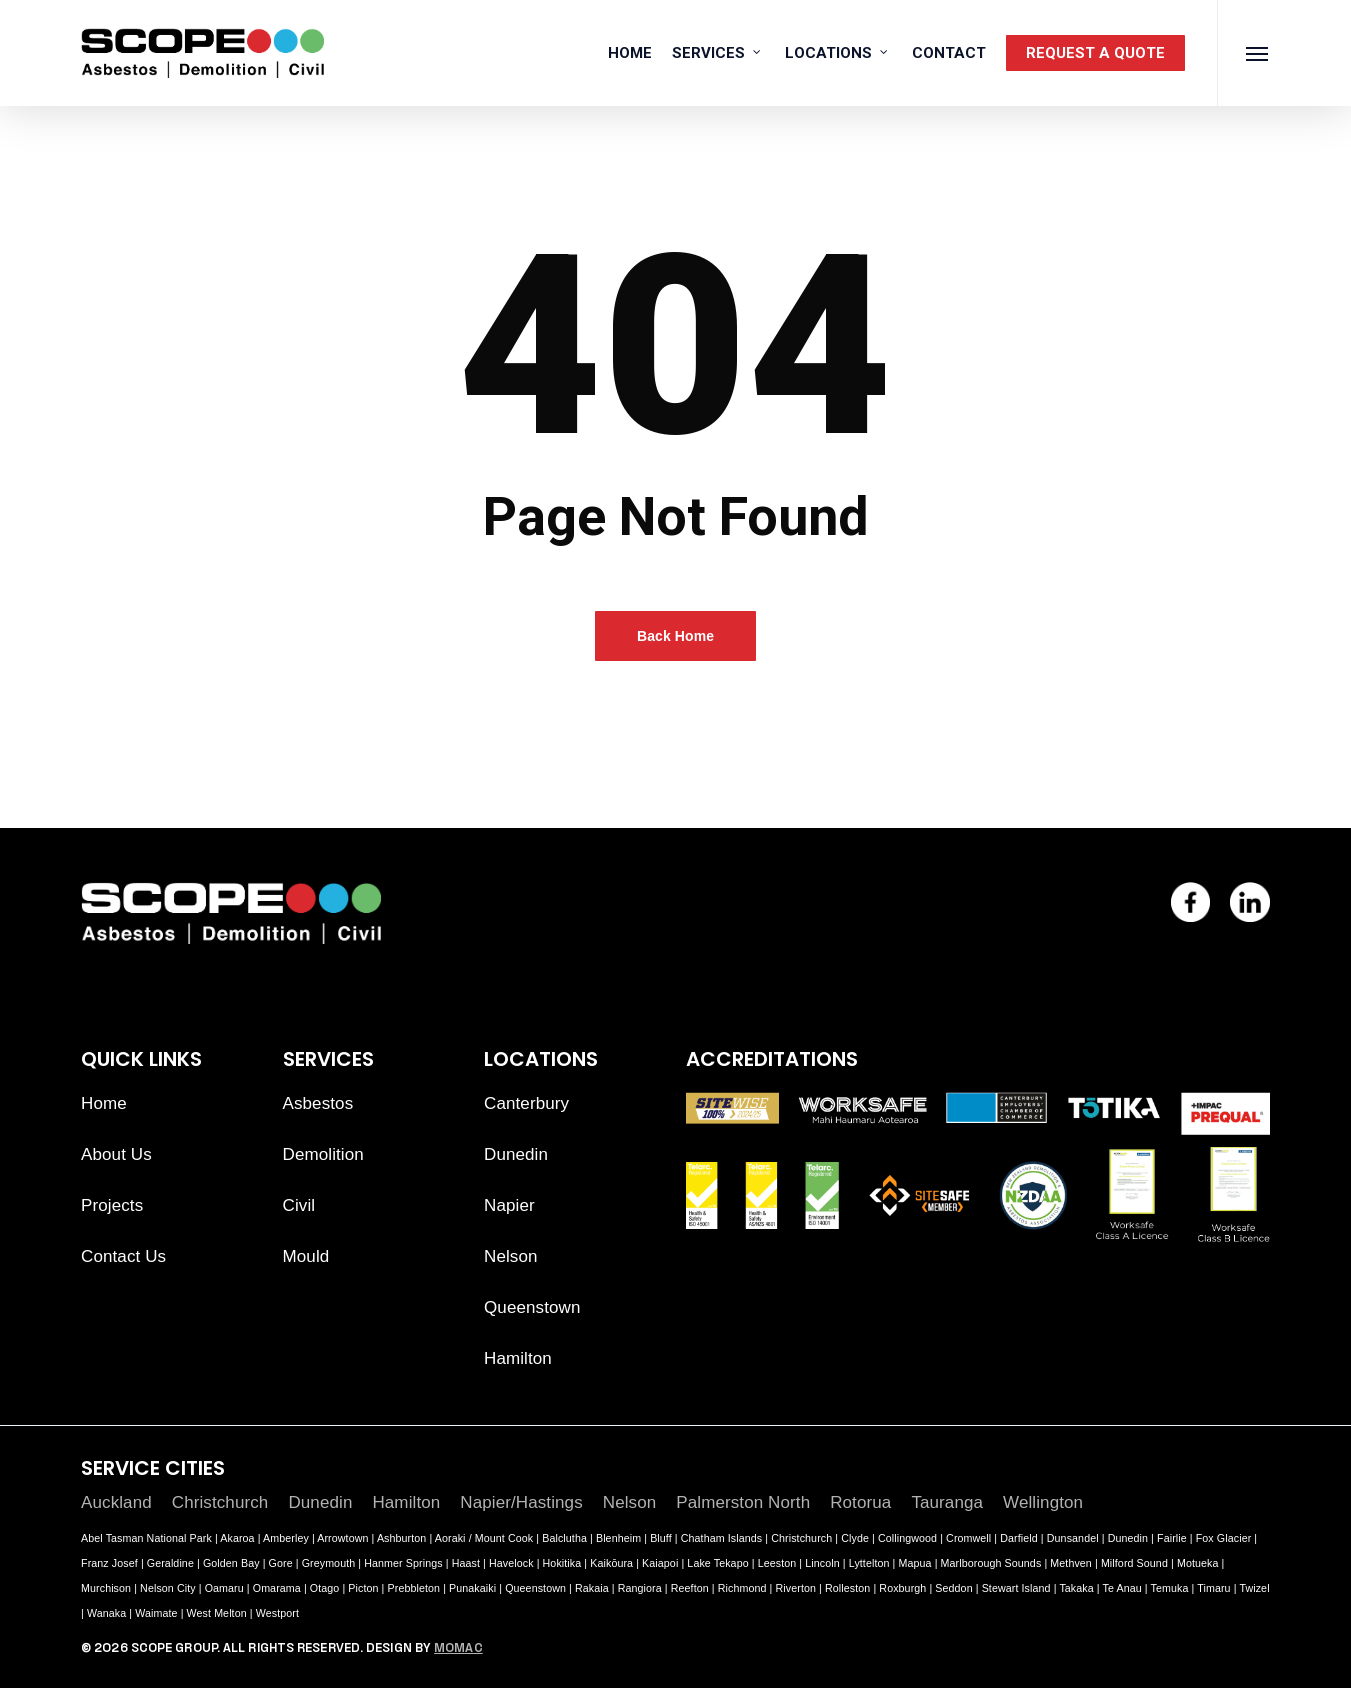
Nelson (511, 1256)
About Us (116, 1154)
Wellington (1043, 1502)
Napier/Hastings (521, 1502)
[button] (1257, 53)
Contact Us (123, 1256)
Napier (509, 1205)
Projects (112, 1205)
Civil (299, 1205)
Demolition (323, 1154)
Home (104, 1103)
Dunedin (516, 1154)
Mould (306, 1256)
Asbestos (318, 1103)
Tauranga (947, 1502)
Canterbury (526, 1103)
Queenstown (532, 1307)
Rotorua (860, 1502)
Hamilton (518, 1358)
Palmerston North (743, 1502)
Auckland (116, 1502)
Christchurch (220, 1502)
